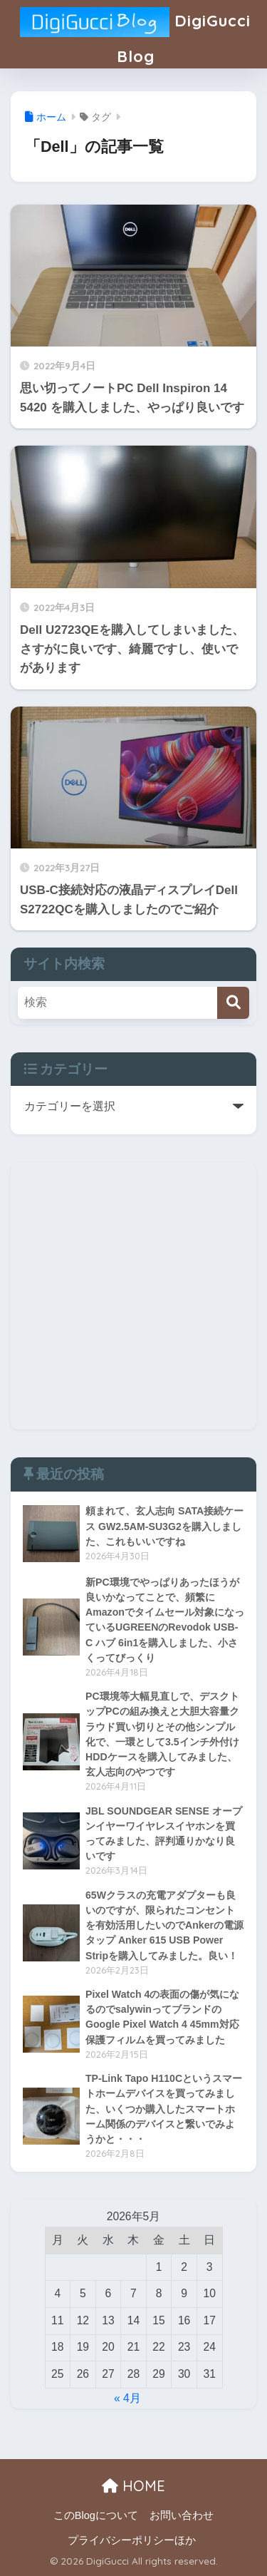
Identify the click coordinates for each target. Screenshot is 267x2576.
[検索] (233, 1003)
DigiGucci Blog (135, 33)
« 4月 (127, 2398)
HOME (133, 2486)
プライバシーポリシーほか (132, 2540)
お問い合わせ (182, 2515)
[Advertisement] (133, 1296)
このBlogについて (95, 2515)
